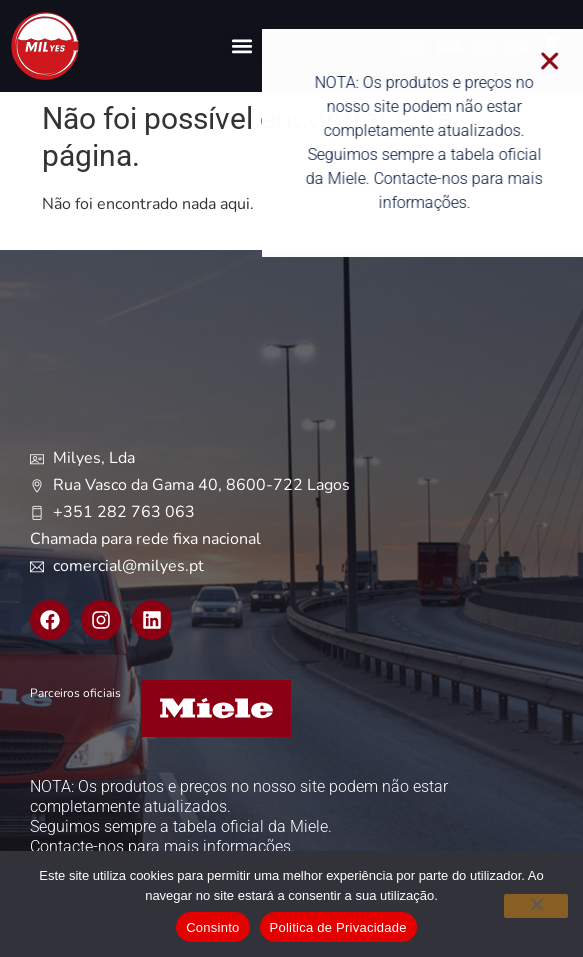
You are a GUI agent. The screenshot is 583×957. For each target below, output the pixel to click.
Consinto (212, 927)
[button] (241, 45)
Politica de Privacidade (338, 927)
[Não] (536, 906)
